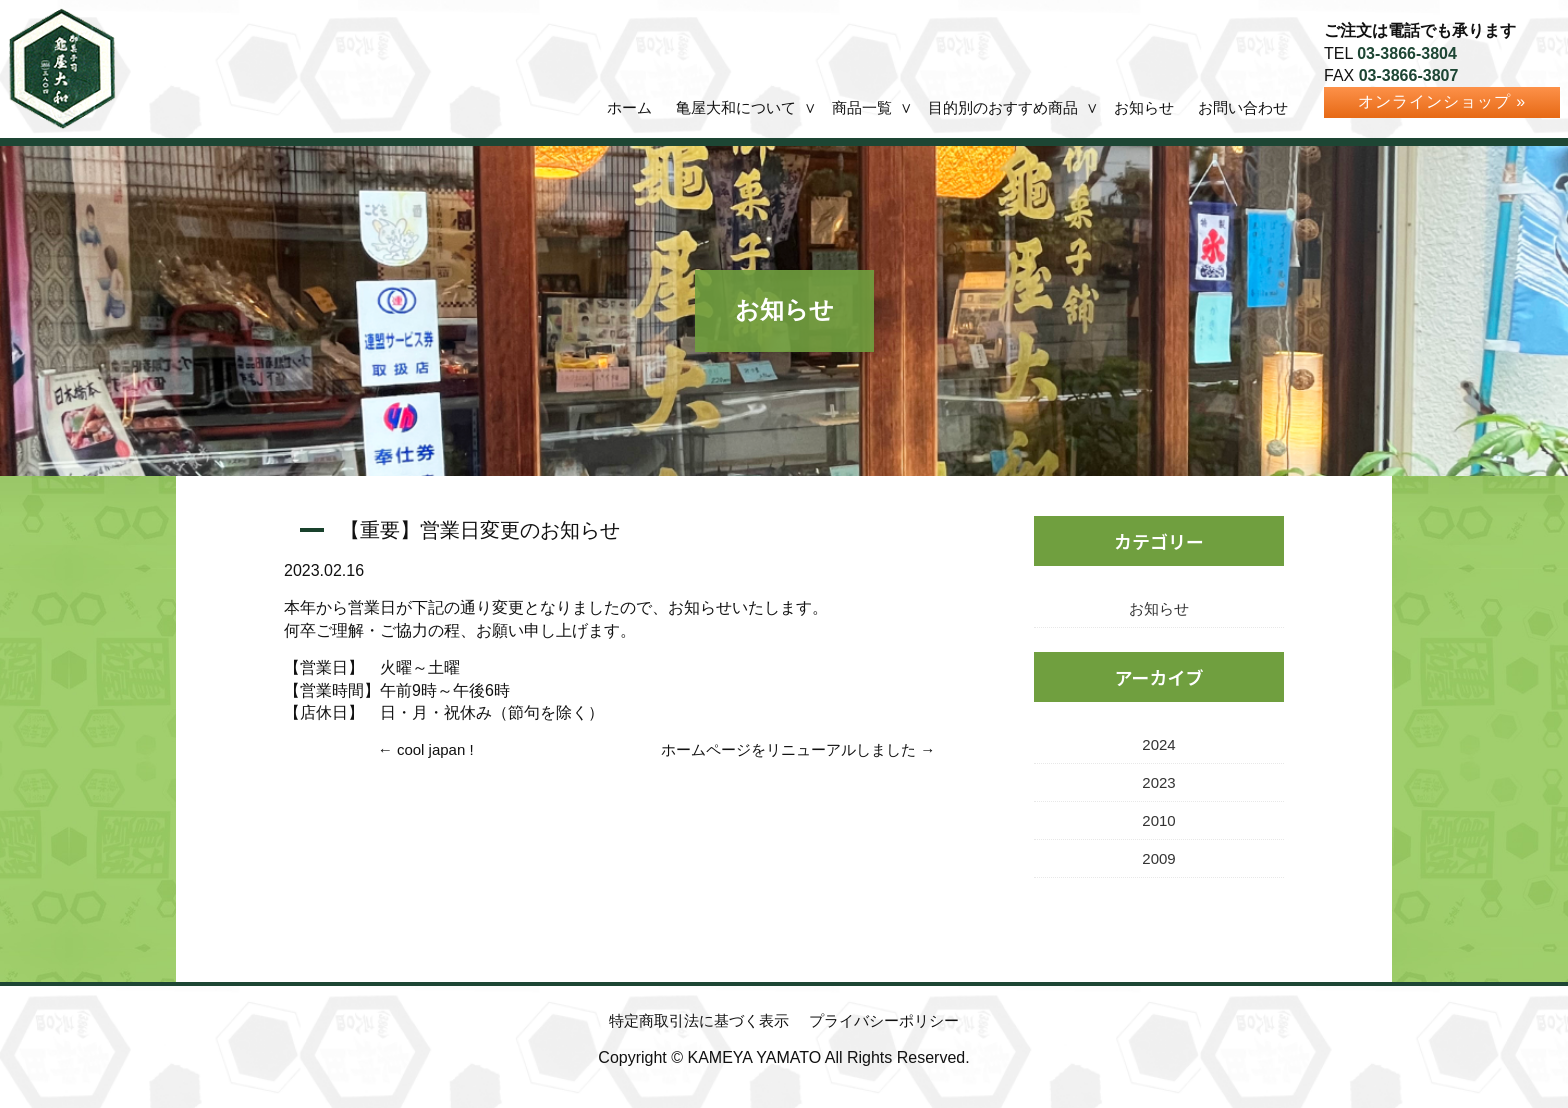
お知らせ (1144, 107)
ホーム (629, 107)
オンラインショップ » (1442, 101)
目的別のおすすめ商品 (1003, 107)
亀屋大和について (736, 107)
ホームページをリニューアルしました (788, 749)
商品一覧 (862, 107)
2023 (1158, 782)
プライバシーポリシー (884, 1020)
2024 (1158, 744)
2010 (1158, 820)
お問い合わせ (1243, 107)
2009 (1158, 858)
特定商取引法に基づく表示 (699, 1020)
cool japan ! (435, 749)
